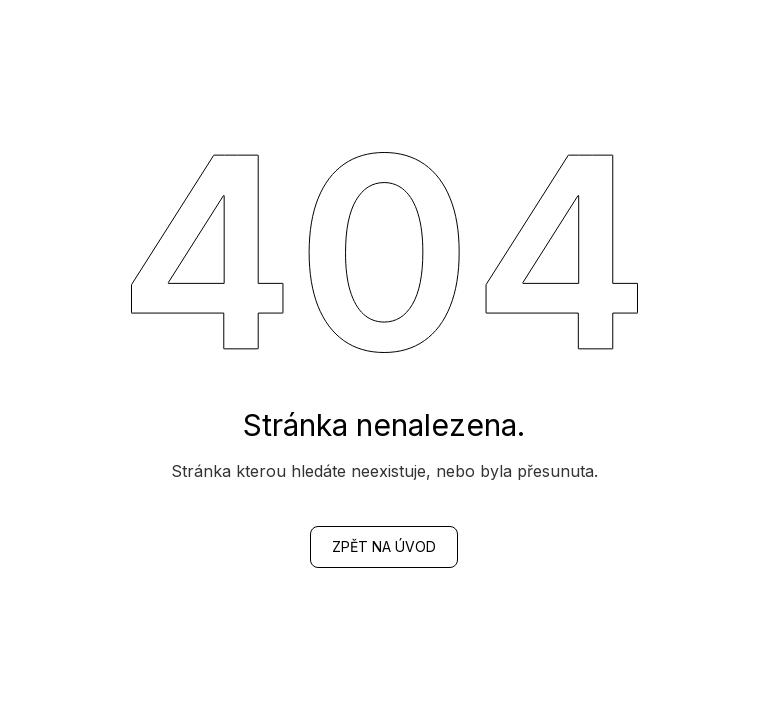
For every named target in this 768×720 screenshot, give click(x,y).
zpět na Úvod (384, 546)
